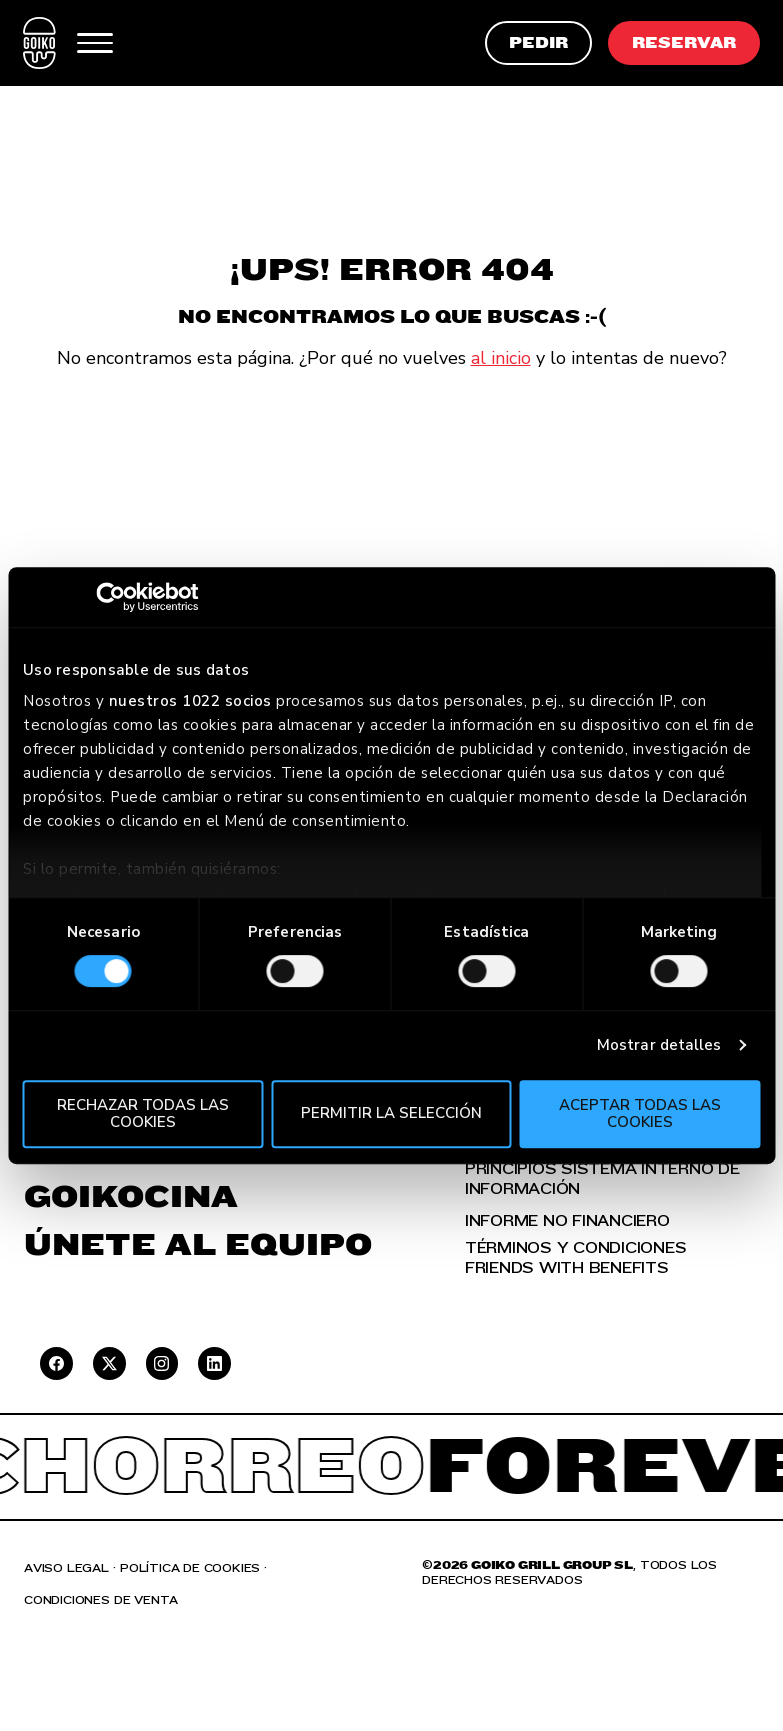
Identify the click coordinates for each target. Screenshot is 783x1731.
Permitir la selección (391, 1114)
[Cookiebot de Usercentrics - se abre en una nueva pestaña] (110, 597)
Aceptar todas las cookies (640, 1113)
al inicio (501, 358)
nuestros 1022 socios (190, 701)
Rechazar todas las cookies (143, 1113)
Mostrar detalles (659, 1045)
